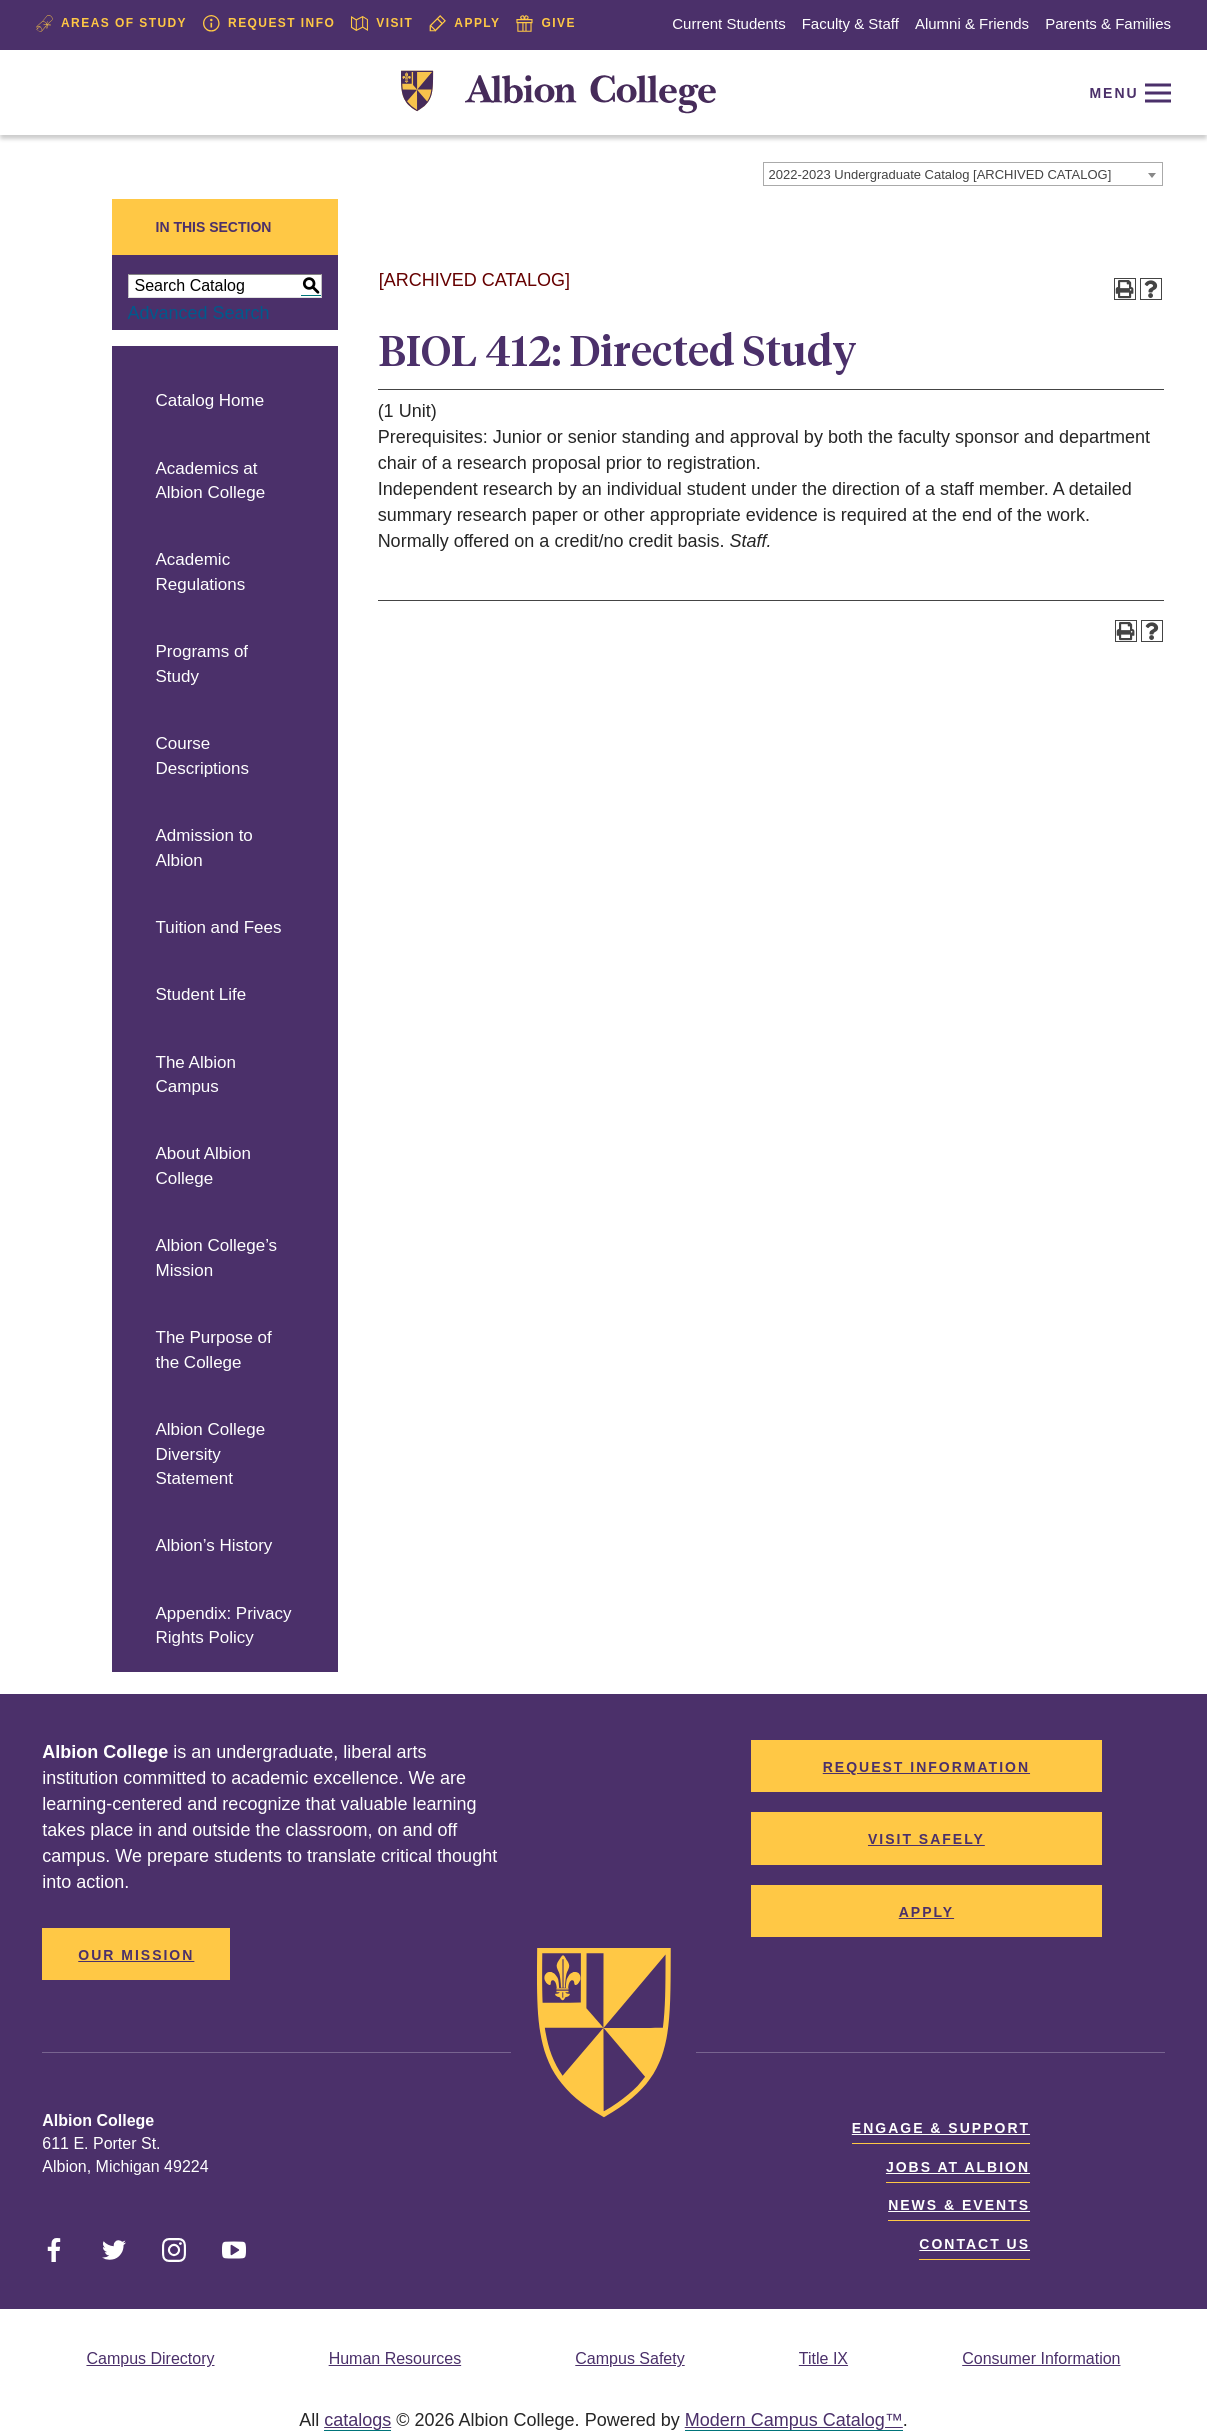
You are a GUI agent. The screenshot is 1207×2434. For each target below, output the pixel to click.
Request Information (926, 1767)
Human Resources (395, 2358)
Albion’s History (214, 1545)
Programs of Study (202, 664)
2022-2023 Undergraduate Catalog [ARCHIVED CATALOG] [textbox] (940, 174)
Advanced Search (199, 313)
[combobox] (963, 174)
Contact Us (974, 2244)
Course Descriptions (203, 756)
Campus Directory (150, 2358)
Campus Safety (629, 2358)
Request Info (269, 23)
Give (545, 23)
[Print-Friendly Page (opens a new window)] (1125, 289)
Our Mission (136, 1955)
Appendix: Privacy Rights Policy (224, 1626)
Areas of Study (111, 23)
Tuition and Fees (219, 927)
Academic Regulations (201, 572)
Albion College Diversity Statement (211, 1454)
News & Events (959, 2205)
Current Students (728, 23)
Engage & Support (941, 2128)
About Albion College (203, 1166)
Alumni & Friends (972, 23)
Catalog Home (210, 400)
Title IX (823, 2358)
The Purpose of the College (214, 1350)
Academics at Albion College (211, 481)
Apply (464, 23)
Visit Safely (926, 1839)
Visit (382, 23)
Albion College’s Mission (217, 1258)
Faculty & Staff (850, 23)
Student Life (201, 994)
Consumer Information (1041, 2358)
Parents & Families (1108, 23)
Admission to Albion (204, 848)
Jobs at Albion (958, 2167)
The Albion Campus (196, 1075)
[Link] (558, 92)
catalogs (357, 2420)
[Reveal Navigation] (1125, 93)
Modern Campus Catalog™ (794, 2420)
